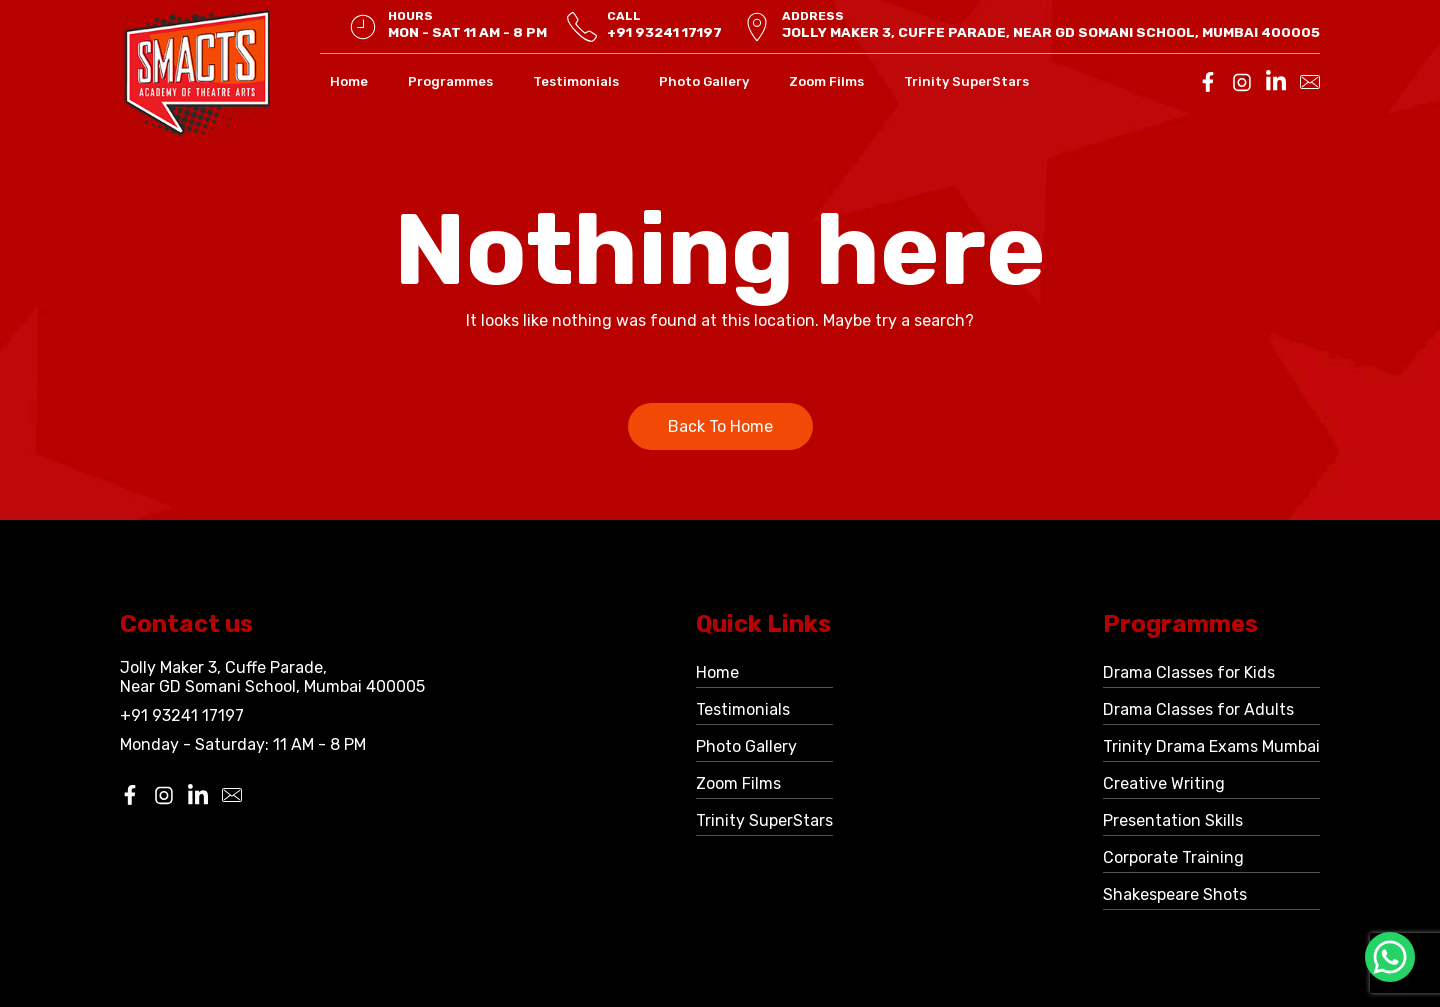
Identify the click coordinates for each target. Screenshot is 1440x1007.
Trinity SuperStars (966, 81)
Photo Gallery (704, 81)
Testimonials (576, 81)
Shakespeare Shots (1175, 894)
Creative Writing (1164, 783)
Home (349, 81)
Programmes (450, 81)
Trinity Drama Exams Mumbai (1211, 746)
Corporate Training (1173, 857)
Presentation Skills (1173, 820)
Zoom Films (826, 81)
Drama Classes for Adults (1198, 709)
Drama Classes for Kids (1189, 672)
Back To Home (720, 426)
